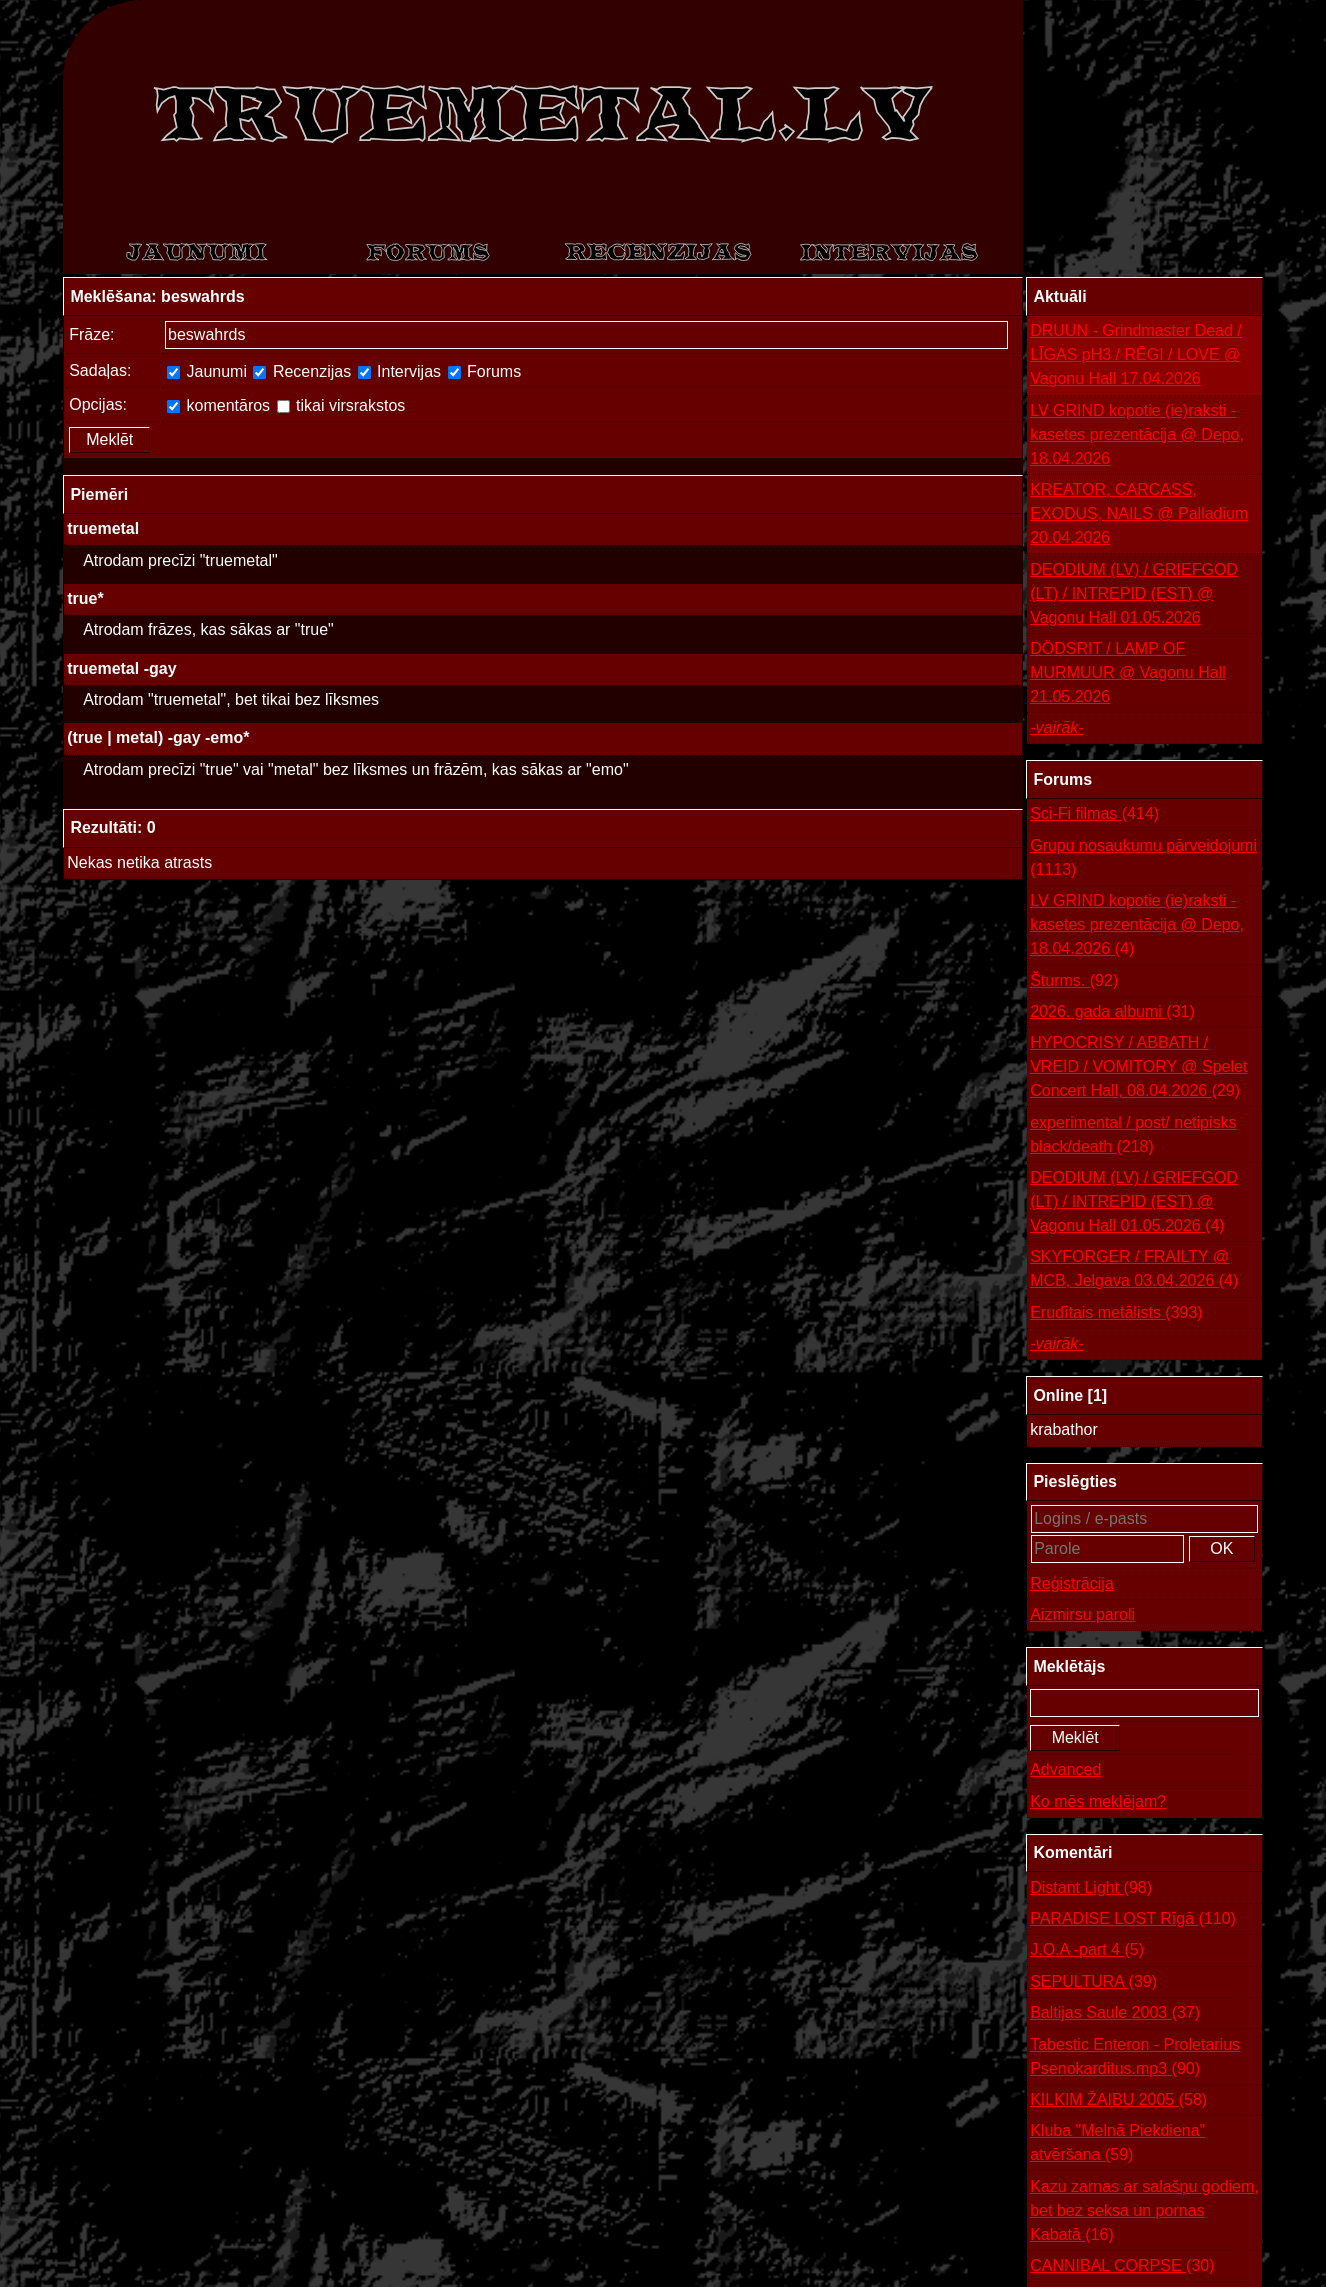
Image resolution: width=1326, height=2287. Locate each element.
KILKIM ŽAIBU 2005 (1118, 2100)
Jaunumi (207, 371)
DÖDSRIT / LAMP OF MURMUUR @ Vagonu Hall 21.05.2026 (1128, 672)
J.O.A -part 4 (1087, 1950)
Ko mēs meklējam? (1098, 1801)
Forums (485, 371)
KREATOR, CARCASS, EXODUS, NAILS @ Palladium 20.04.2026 (1139, 513)
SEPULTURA (1093, 1982)
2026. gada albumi (1112, 1012)
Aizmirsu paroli (1082, 1614)
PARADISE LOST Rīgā (1133, 1919)
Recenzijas (302, 371)
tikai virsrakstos (341, 405)
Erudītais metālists (1116, 1313)
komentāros (218, 405)
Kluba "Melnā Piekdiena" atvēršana (1117, 2144)
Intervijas (399, 371)
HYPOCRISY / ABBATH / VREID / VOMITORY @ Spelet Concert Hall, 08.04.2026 (1138, 1068)
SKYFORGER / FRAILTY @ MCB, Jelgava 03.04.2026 (1134, 1270)
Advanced (1065, 1769)
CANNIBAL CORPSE (1122, 2266)
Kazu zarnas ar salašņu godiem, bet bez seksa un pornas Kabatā (1144, 2212)
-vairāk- (1056, 727)
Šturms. (1074, 981)
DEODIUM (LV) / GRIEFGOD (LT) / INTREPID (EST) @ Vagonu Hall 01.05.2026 (1134, 593)
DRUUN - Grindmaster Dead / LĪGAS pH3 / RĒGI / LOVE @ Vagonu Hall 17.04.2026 (1136, 354)
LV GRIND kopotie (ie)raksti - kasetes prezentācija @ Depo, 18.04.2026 (1137, 434)
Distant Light (1091, 1888)
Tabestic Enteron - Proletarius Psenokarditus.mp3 (1135, 2058)
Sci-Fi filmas (1094, 814)
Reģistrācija (1072, 1583)
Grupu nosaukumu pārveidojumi (1143, 859)
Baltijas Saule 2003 (1115, 2013)
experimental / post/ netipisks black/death (1133, 1136)
